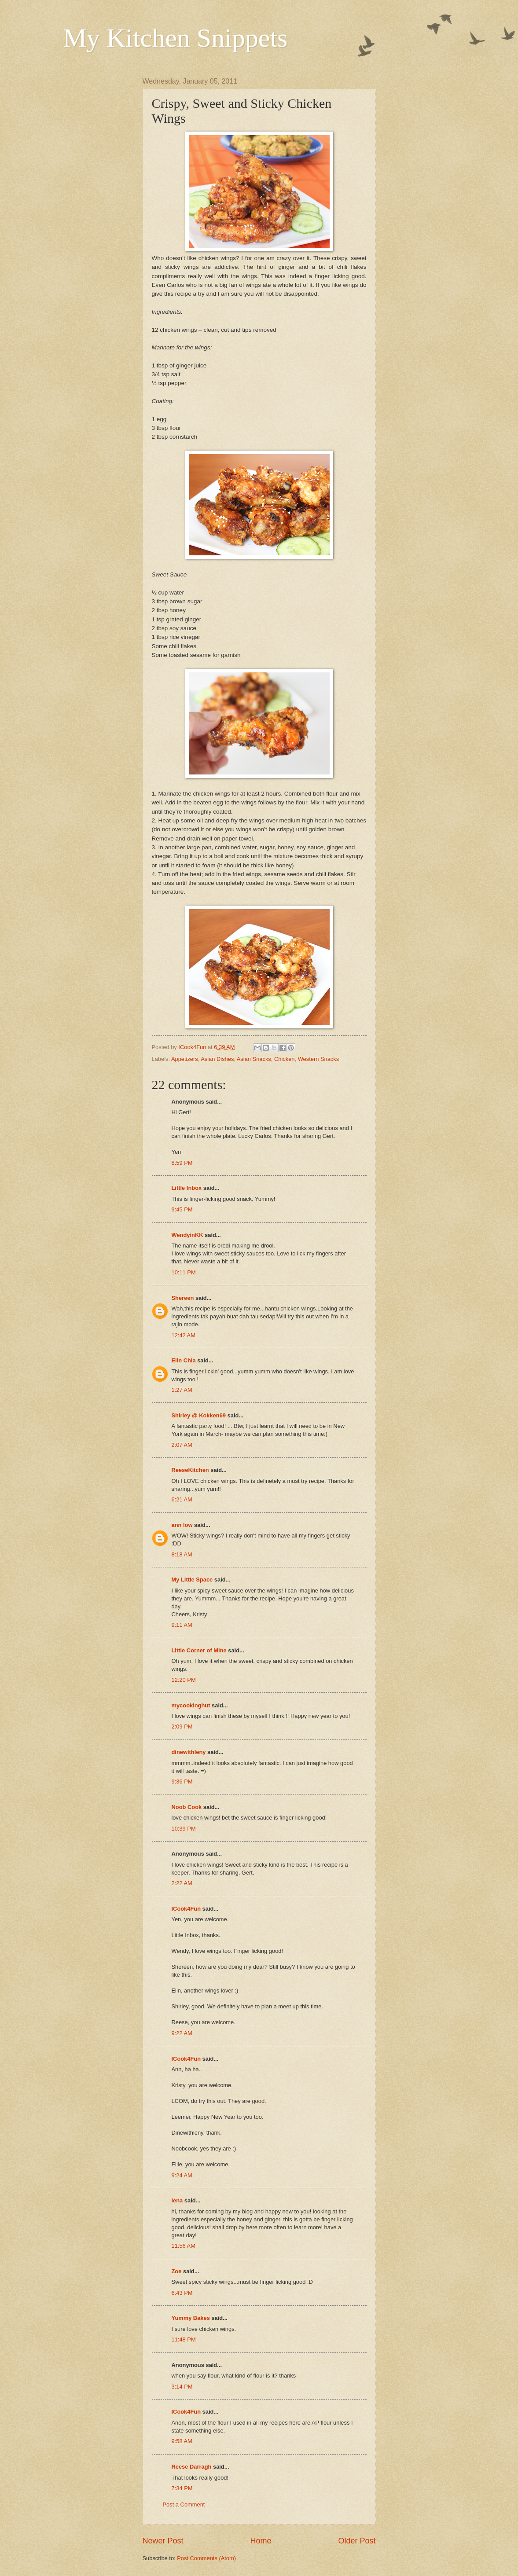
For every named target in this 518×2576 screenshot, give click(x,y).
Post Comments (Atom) (206, 2558)
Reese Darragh (192, 2466)
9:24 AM (182, 2175)
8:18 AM (182, 1554)
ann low (182, 1525)
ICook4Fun (186, 1908)
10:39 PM (184, 1828)
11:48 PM (184, 2339)
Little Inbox (187, 1188)
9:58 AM (182, 2441)
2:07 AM (182, 1445)
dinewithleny (189, 1752)
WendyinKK (188, 1235)
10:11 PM (184, 1272)
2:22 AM (182, 1883)
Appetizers (184, 1059)
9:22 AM (182, 2033)
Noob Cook (187, 1807)
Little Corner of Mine (199, 1650)
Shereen (183, 1298)
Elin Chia (184, 1360)
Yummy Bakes (191, 2318)
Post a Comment (184, 2504)
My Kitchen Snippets (175, 37)
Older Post (356, 2540)
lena (177, 2200)
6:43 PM (182, 2293)
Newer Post (163, 2540)
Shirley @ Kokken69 (199, 1415)
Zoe (177, 2271)
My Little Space (192, 1579)
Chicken (284, 1059)
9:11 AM (182, 1625)
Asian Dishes (217, 1059)
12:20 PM (184, 1680)
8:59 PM (182, 1163)
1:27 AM (182, 1390)
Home (260, 2540)
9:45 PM (182, 1209)
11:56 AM (183, 2245)
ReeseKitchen (190, 1470)
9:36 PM (182, 1781)
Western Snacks (318, 1059)
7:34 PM (182, 2488)
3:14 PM (182, 2386)
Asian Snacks (254, 1059)
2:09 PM (182, 1726)
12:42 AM (183, 1335)
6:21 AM (182, 1499)
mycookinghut (191, 1705)
